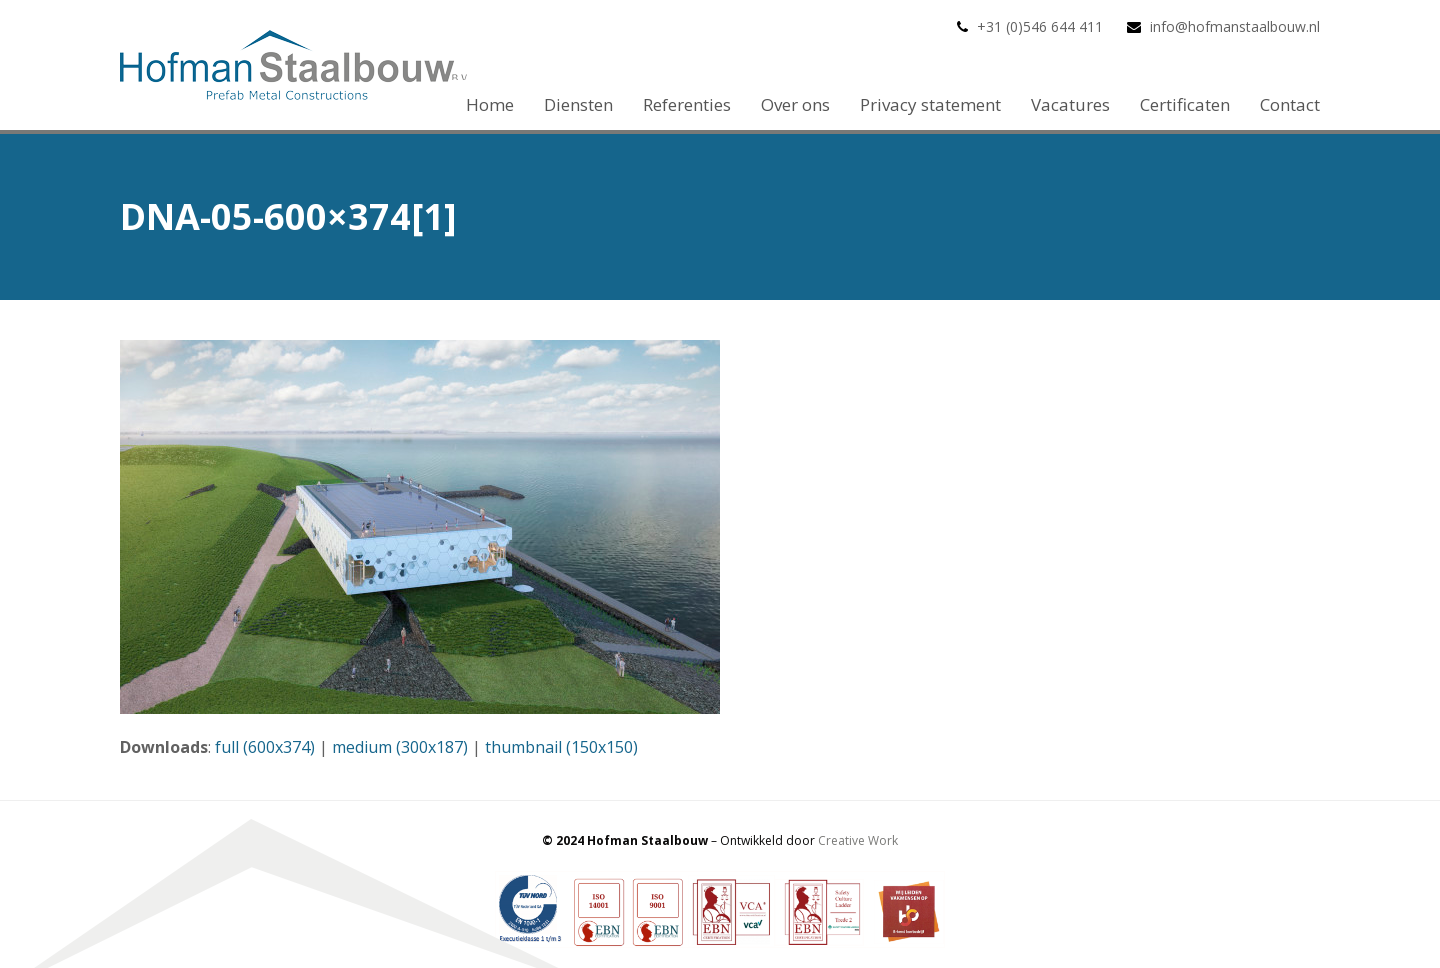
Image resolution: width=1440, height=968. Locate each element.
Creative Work (858, 840)
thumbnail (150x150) (561, 747)
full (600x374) (265, 747)
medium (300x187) (400, 747)
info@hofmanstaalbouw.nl (1235, 26)
